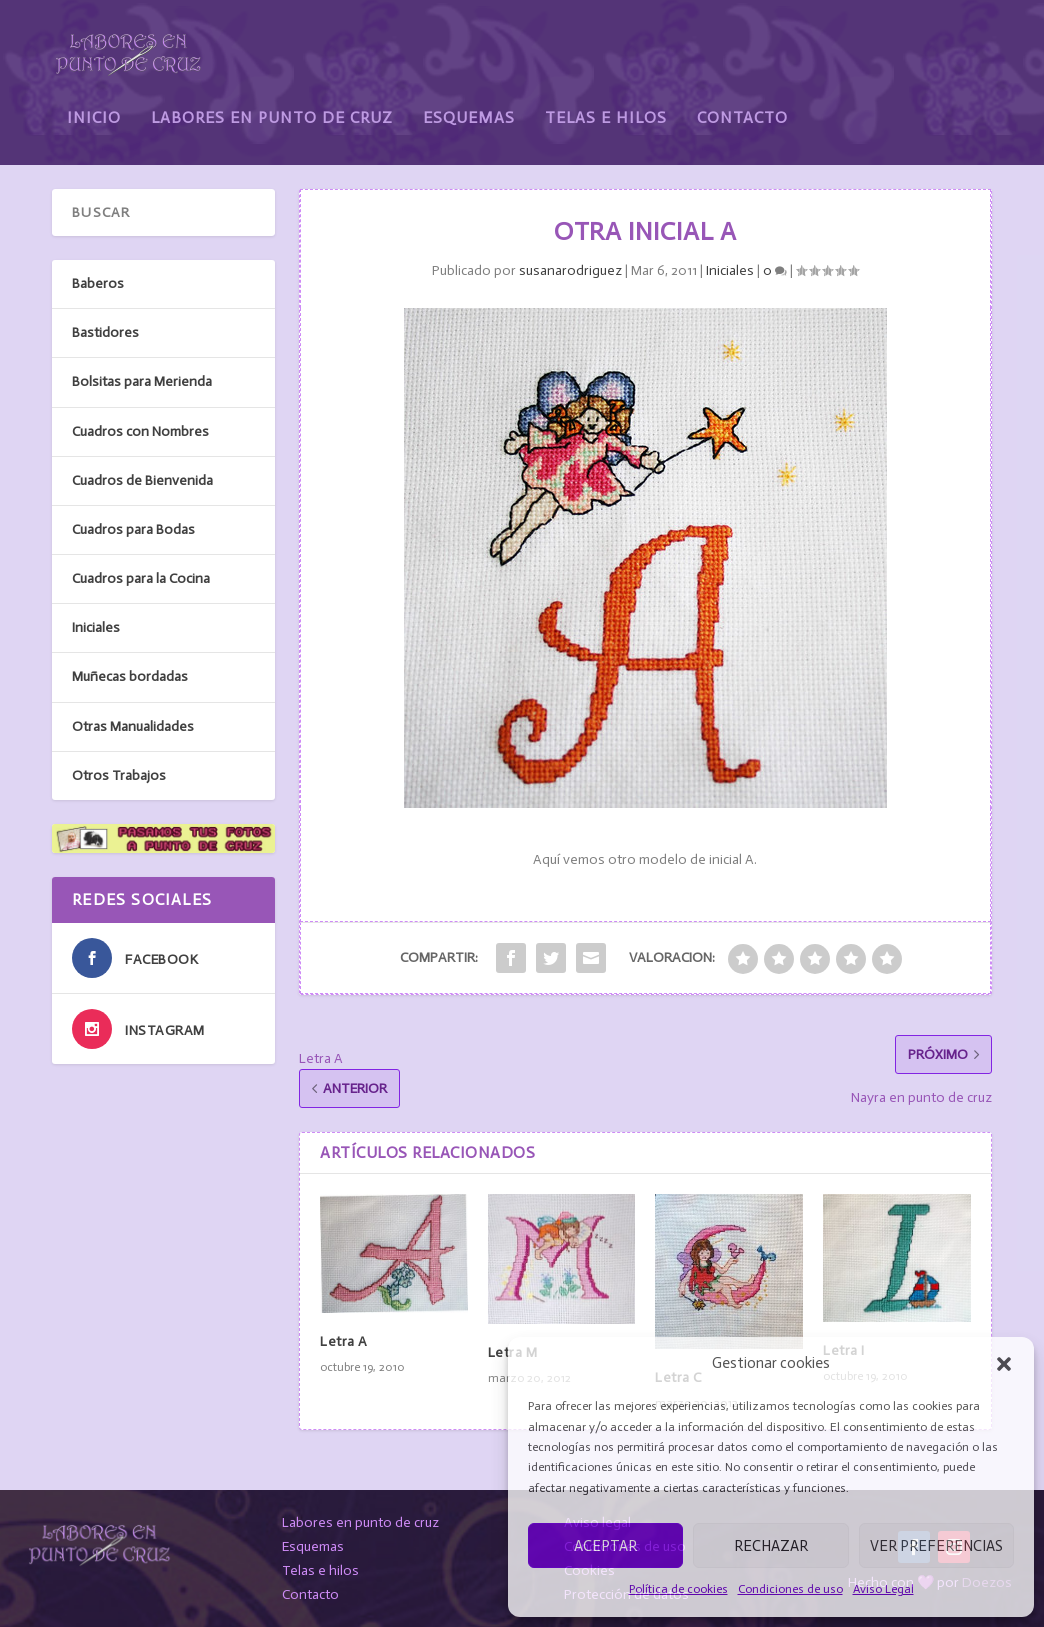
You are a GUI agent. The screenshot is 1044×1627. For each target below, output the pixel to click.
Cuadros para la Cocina (141, 578)
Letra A (344, 1341)
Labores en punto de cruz (360, 1522)
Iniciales (730, 270)
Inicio (94, 102)
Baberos (98, 283)
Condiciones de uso (790, 1589)
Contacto (742, 102)
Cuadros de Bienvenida (142, 480)
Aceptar (605, 1546)
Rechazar (771, 1546)
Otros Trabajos (119, 775)
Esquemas (469, 102)
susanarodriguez (570, 270)
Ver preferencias (936, 1546)
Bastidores (105, 332)
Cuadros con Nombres (140, 431)
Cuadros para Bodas (133, 529)
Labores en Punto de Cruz (272, 102)
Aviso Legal (883, 1589)
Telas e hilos (320, 1570)
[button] (1004, 1364)
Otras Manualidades (133, 726)
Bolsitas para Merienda (142, 381)
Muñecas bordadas (130, 676)
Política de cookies (678, 1589)
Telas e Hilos (606, 102)
